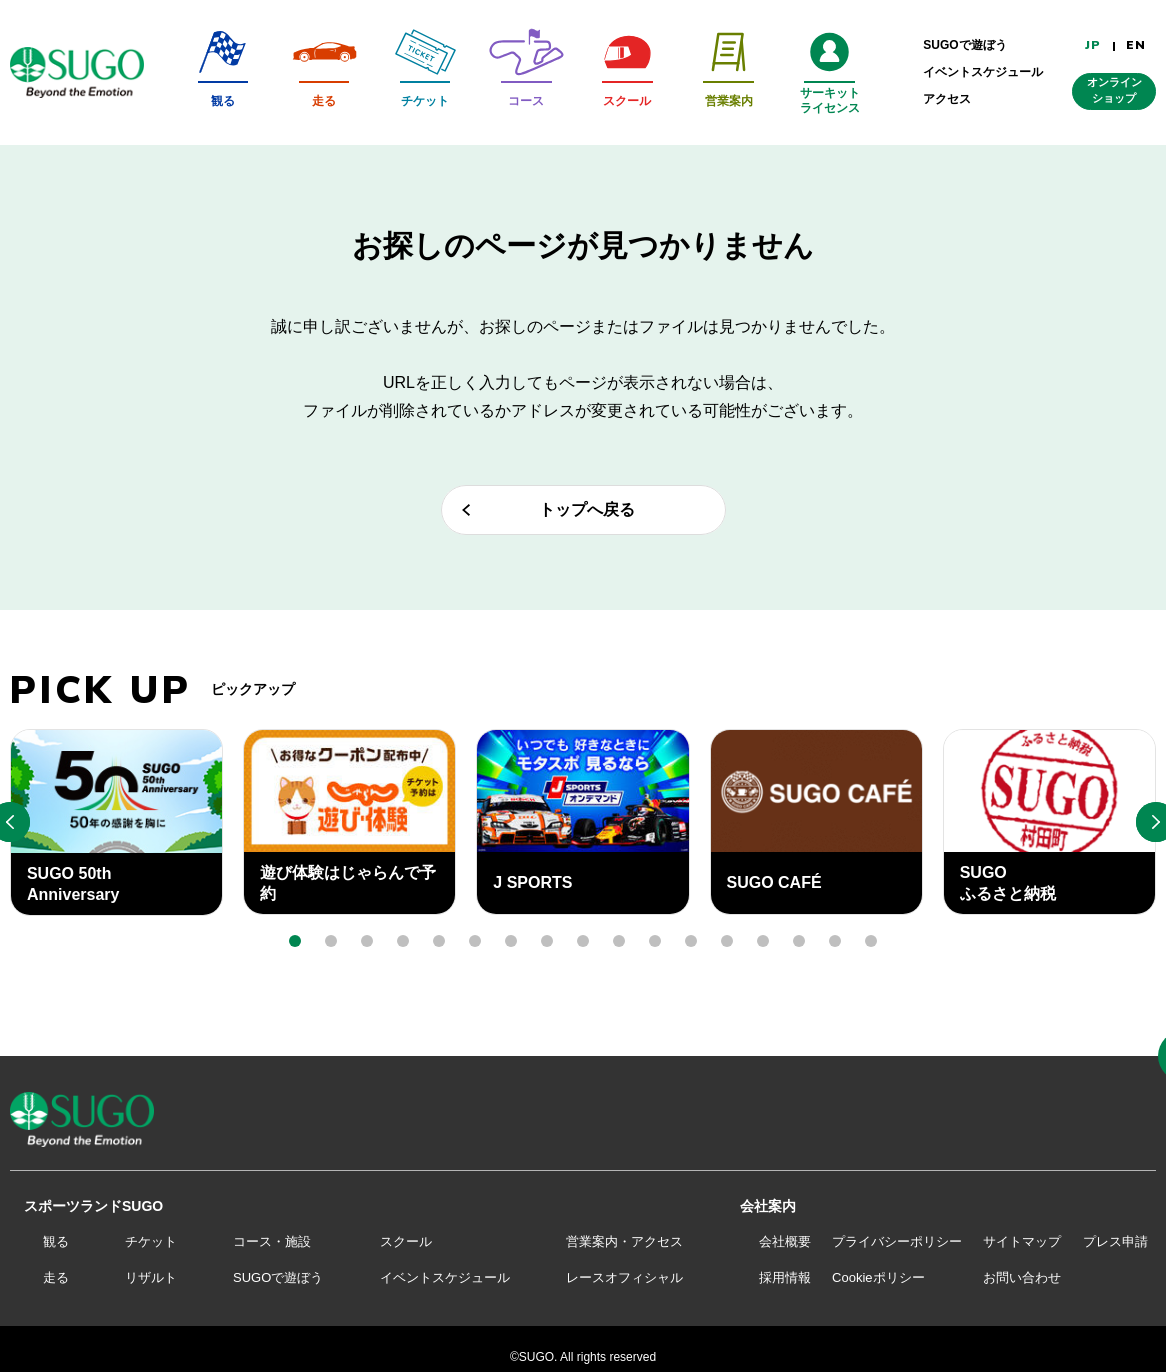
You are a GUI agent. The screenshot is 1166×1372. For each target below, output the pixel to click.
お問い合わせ (1022, 1277)
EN (1136, 45)
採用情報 (785, 1277)
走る (56, 1277)
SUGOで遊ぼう (278, 1277)
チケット (151, 1241)
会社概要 (785, 1241)
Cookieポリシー (878, 1277)
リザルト (151, 1277)
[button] (295, 941)
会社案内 (768, 1206)
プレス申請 (1115, 1241)
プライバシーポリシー (897, 1241)
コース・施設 (272, 1241)
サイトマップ (1022, 1241)
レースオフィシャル (624, 1277)
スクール (406, 1241)
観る (56, 1241)
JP (1093, 45)
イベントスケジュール (445, 1277)
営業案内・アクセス (624, 1241)
